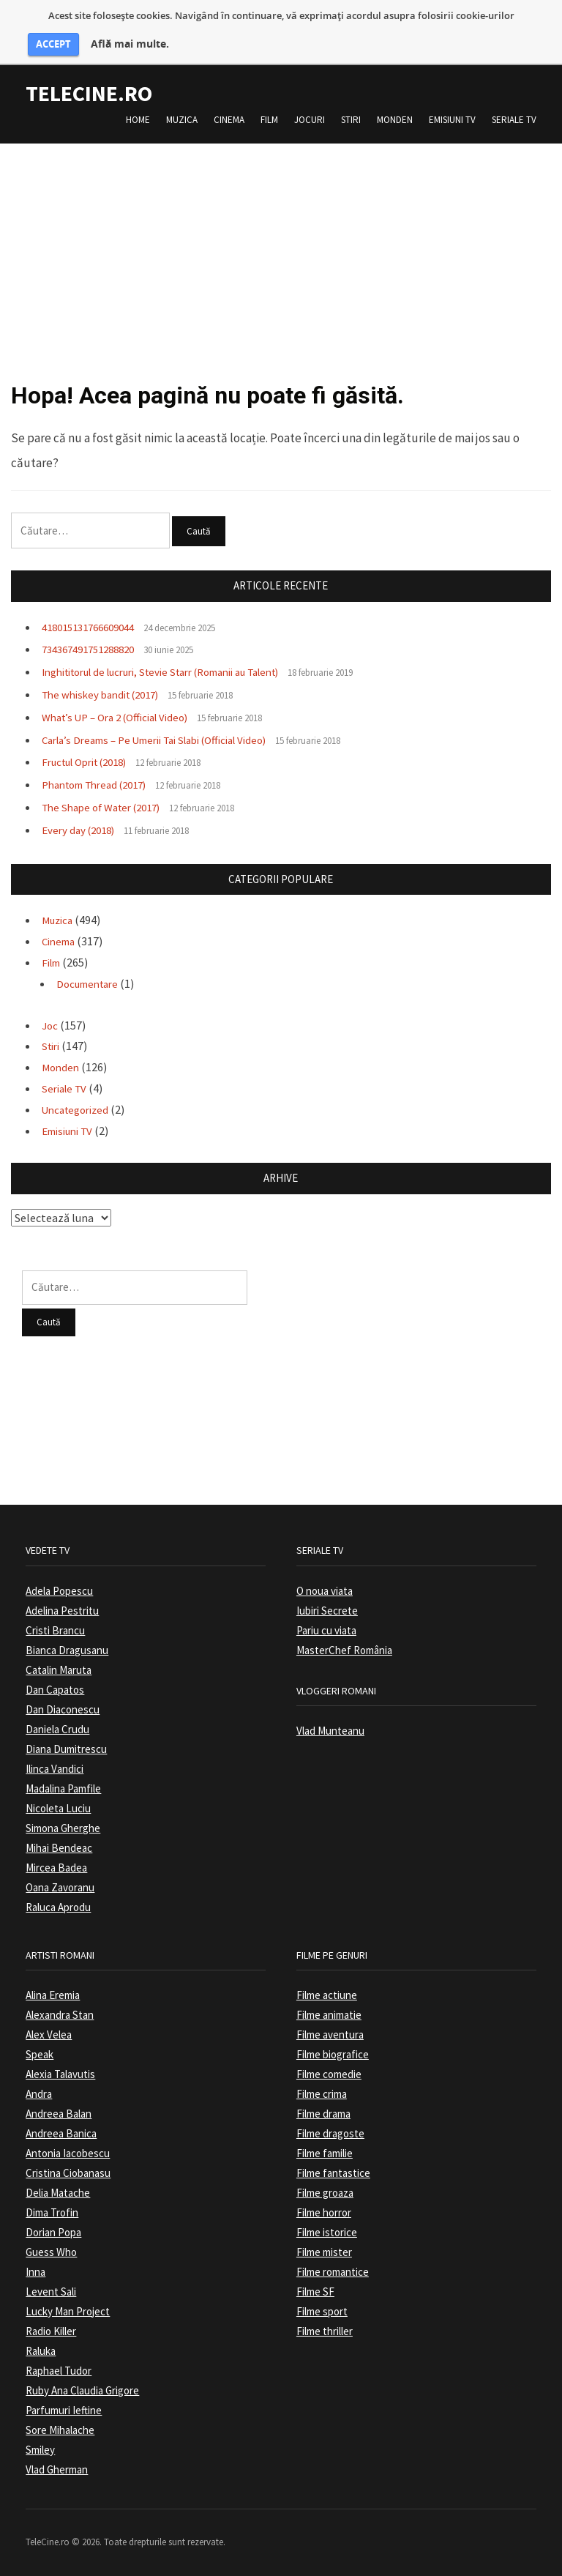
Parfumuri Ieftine (64, 2411)
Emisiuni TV (452, 119)
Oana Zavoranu (60, 1888)
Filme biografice (332, 2055)
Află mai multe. (130, 44)
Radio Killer (51, 2332)
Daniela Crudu (57, 1730)
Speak (39, 2055)
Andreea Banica (61, 2134)
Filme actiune (326, 1996)
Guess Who (51, 2253)
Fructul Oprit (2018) (91, 763)
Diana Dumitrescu (66, 1750)
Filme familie (324, 2154)
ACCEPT (53, 44)
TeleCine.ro (89, 93)
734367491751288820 (94, 650)
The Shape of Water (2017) (108, 807)
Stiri (351, 119)
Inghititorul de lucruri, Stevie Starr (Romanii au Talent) (179, 673)
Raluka (41, 2352)
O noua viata (324, 1591)
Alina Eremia (53, 1996)
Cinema (229, 119)
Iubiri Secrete (327, 1611)
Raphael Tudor (58, 2371)
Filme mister (324, 2253)
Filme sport (322, 2312)
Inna (35, 2272)
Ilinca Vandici (54, 1769)
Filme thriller (324, 2332)
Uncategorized (79, 1110)
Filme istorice (326, 2233)
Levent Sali (51, 2292)
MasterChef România (344, 1651)
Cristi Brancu (55, 1631)
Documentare (90, 984)
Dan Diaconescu (63, 1710)
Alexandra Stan (60, 2015)
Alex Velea (49, 2035)
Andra (39, 2095)
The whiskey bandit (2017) (107, 695)
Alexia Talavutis (60, 2075)
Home (138, 119)
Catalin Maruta (58, 1671)
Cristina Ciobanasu (68, 2174)
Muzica (182, 119)
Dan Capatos (55, 1690)
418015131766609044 (94, 627)
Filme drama (323, 2114)
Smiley (40, 2450)
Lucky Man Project (68, 2312)
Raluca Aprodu (58, 1908)
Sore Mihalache (60, 2431)
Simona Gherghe (63, 1829)
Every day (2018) (81, 830)
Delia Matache (58, 2193)
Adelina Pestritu (62, 1611)
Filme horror (323, 2213)
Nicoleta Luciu (58, 1809)
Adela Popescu (59, 1591)
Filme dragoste (330, 2134)
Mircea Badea (56, 1868)
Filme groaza (324, 2193)
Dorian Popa (53, 2233)
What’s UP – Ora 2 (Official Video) (123, 717)
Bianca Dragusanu (67, 1651)
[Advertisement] (281, 246)
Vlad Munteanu (330, 1731)
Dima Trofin (52, 2213)
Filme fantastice (333, 2174)
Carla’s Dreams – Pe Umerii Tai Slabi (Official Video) (168, 740)
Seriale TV (514, 119)
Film (269, 119)
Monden (395, 119)
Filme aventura (330, 2035)
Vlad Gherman (57, 2470)
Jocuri (309, 119)
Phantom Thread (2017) (102, 785)
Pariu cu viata (326, 1631)
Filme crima (321, 2095)
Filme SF (315, 2292)
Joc (50, 1026)
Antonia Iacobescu (68, 2154)
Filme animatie (328, 2015)
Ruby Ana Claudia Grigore (82, 2391)
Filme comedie (328, 2075)
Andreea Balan (58, 2114)
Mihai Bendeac (59, 1848)
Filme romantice (332, 2272)
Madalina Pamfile (63, 1789)
